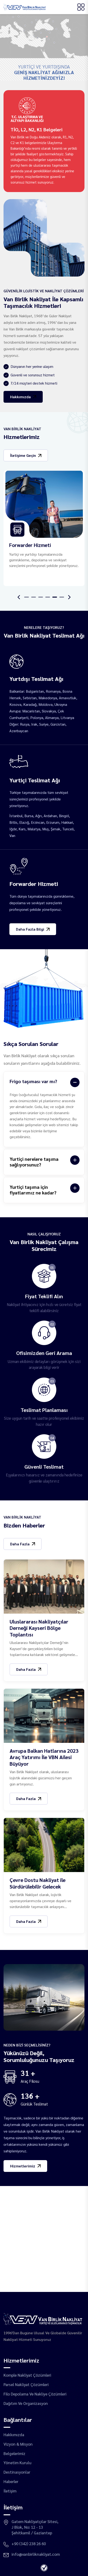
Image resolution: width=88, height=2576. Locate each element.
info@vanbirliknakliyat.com (35, 2554)
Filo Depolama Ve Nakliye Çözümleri (35, 2393)
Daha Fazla (22, 1543)
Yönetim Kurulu (17, 2462)
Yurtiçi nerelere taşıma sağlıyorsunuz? (34, 1162)
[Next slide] (69, 597)
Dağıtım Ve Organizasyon (26, 2403)
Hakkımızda (23, 396)
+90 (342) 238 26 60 (28, 2543)
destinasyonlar (17, 2472)
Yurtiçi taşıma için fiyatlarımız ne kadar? (33, 1190)
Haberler (11, 2481)
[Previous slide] (19, 597)
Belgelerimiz (14, 2453)
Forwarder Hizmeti (30, 545)
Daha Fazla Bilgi (33, 929)
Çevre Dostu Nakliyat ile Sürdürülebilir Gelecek (37, 1883)
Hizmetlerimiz (25, 2165)
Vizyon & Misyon (18, 2444)
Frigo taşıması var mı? (33, 1081)
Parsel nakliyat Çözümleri (26, 2384)
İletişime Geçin (25, 455)
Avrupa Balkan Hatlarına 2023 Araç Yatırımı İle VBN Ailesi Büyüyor (44, 1757)
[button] (26, 597)
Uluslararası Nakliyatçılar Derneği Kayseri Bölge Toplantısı (39, 1628)
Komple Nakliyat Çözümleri (27, 2375)
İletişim (10, 2490)
